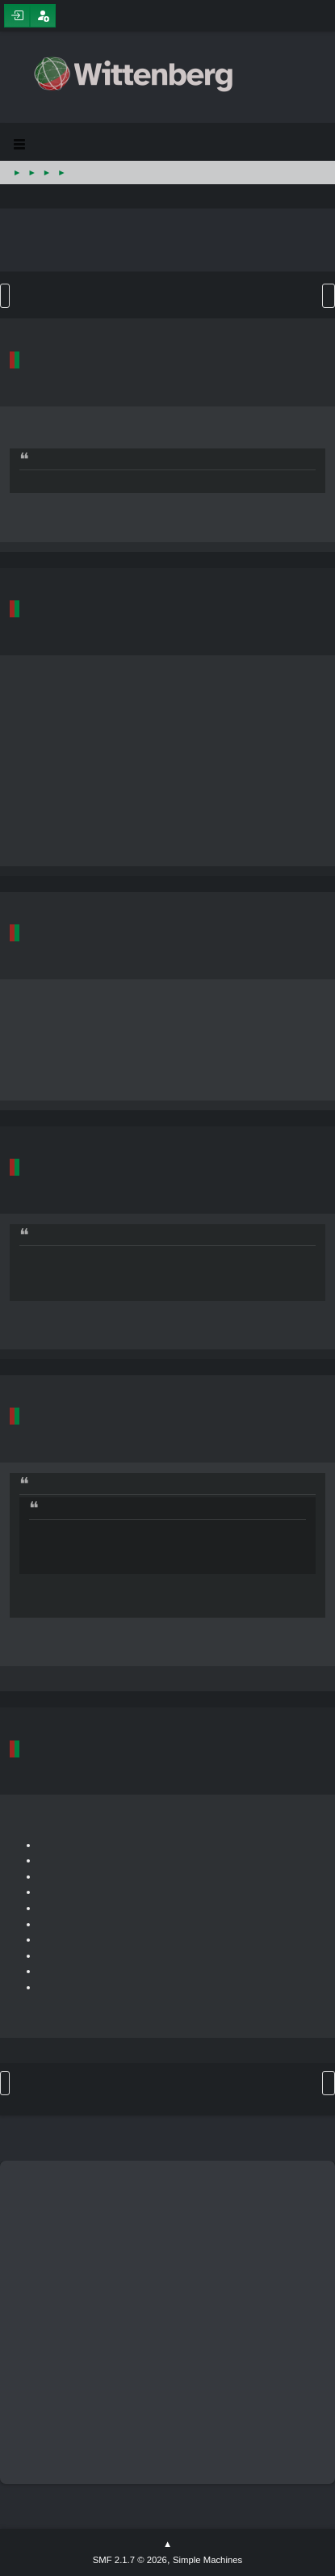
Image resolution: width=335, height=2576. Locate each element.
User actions (328, 296)
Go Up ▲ (167, 2544)
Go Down (5, 296)
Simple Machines (207, 2560)
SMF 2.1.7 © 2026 (130, 2560)
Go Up (5, 2083)
